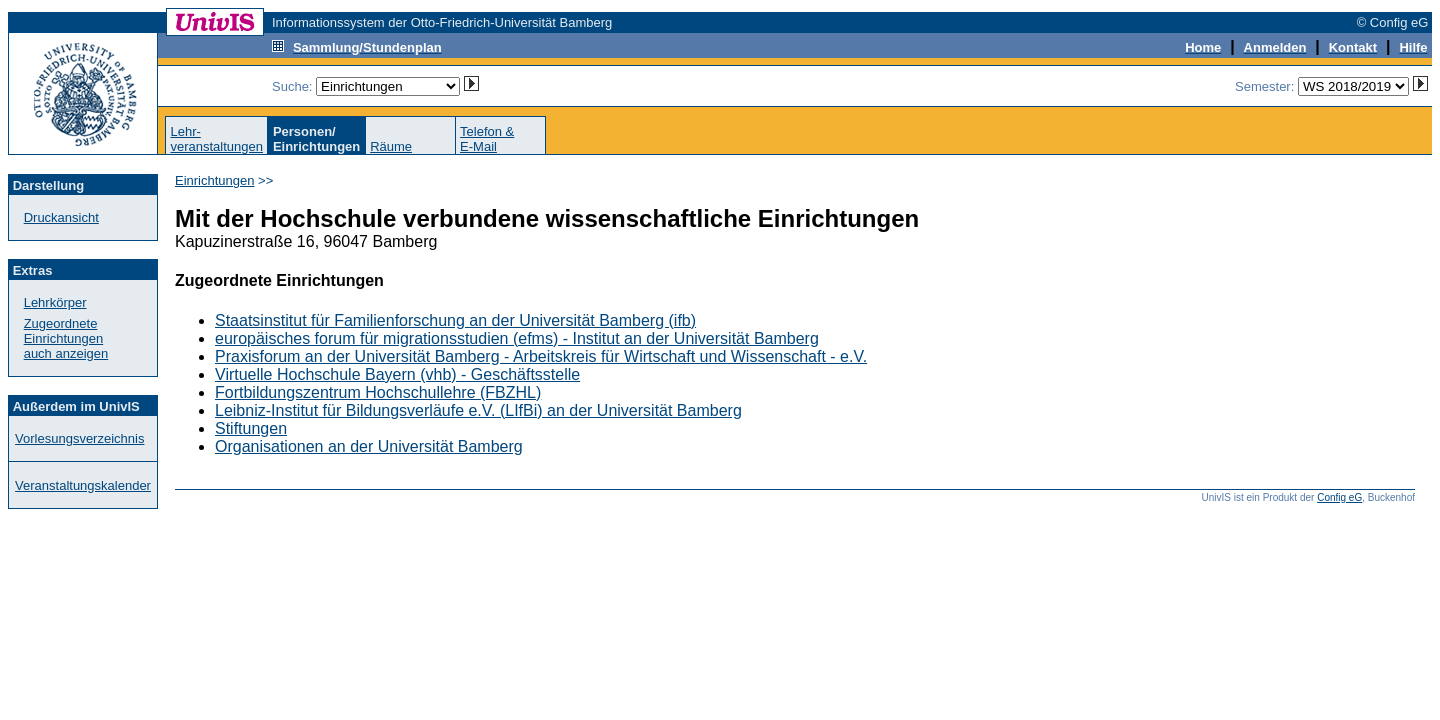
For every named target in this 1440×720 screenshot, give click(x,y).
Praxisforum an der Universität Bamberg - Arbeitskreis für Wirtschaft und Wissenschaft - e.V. (541, 356)
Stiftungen (251, 428)
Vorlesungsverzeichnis (79, 438)
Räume (391, 146)
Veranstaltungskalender (83, 485)
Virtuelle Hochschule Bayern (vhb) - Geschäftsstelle (397, 374)
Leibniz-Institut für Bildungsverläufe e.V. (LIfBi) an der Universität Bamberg (478, 410)
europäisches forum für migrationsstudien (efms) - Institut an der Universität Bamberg (517, 338)
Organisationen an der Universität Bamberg (369, 446)
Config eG (1339, 497)
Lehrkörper (55, 302)
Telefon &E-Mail (487, 139)
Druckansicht (61, 217)
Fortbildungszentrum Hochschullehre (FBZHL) (378, 392)
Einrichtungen (215, 180)
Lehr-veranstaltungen (216, 139)
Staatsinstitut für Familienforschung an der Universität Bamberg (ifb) (455, 320)
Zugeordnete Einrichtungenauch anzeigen (66, 338)
